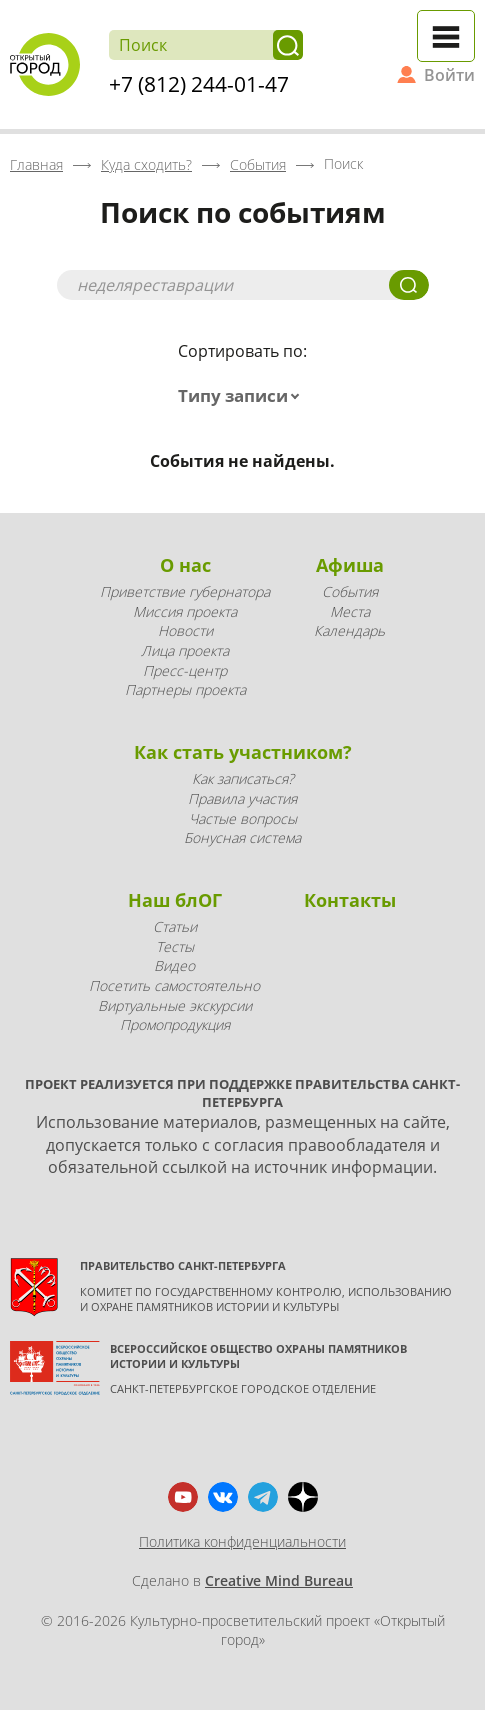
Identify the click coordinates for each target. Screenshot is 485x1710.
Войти (449, 75)
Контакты (350, 900)
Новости (185, 630)
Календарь (349, 630)
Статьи (175, 926)
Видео (174, 965)
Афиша (350, 565)
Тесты (175, 946)
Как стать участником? (243, 752)
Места (350, 611)
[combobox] (243, 396)
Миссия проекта (185, 611)
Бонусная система (242, 837)
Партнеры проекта (185, 689)
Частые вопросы (243, 818)
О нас (185, 565)
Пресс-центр (185, 670)
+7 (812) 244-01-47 (199, 84)
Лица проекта (185, 650)
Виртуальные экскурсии (175, 1005)
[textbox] (243, 396)
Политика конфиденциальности (242, 1541)
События (350, 591)
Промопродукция (175, 1024)
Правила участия (242, 798)
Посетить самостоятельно (174, 985)
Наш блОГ (175, 900)
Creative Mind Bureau (279, 1580)
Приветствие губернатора (185, 591)
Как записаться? (243, 778)
